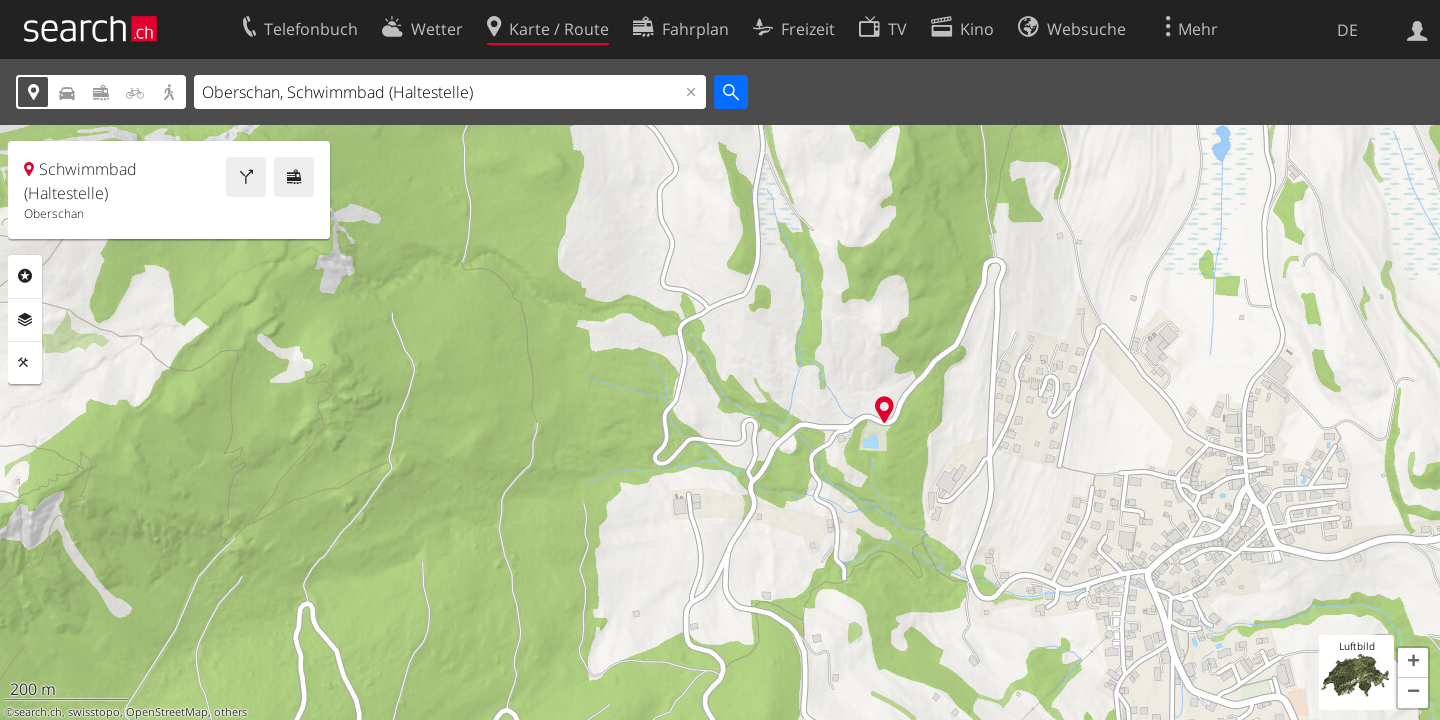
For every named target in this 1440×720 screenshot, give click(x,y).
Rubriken (25, 276)
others (230, 712)
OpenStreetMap (167, 712)
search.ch (38, 712)
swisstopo (94, 712)
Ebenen (25, 320)
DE (1347, 30)
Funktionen (25, 363)
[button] (1413, 663)
